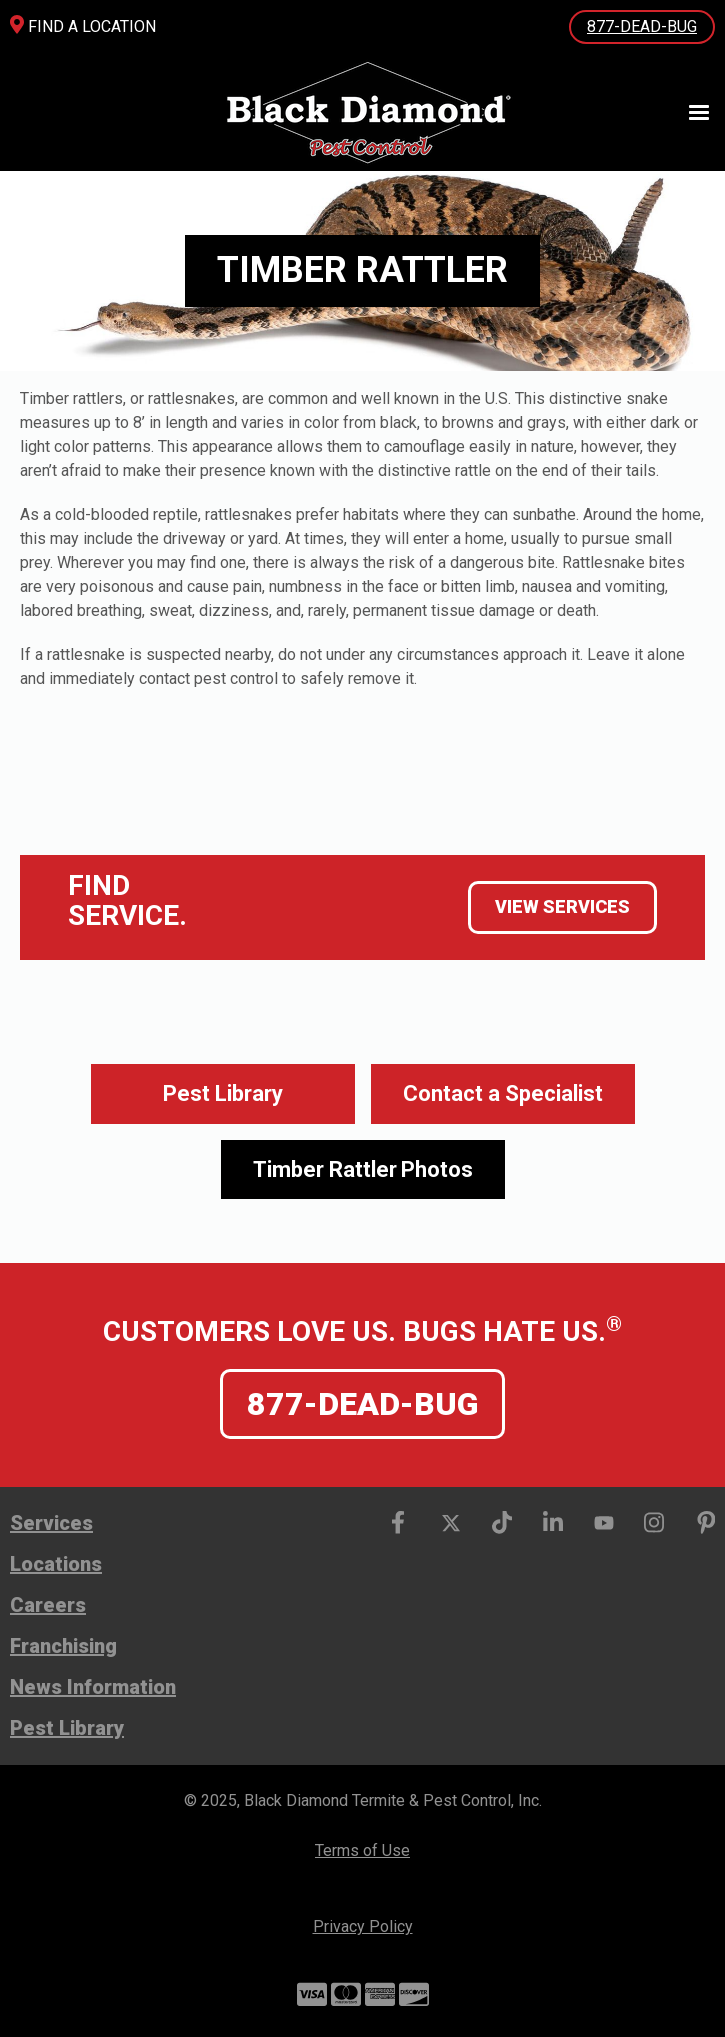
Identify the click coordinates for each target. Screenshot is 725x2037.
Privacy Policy (363, 1926)
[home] (361, 112)
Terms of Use (362, 1850)
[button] (690, 113)
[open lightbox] (363, 1170)
